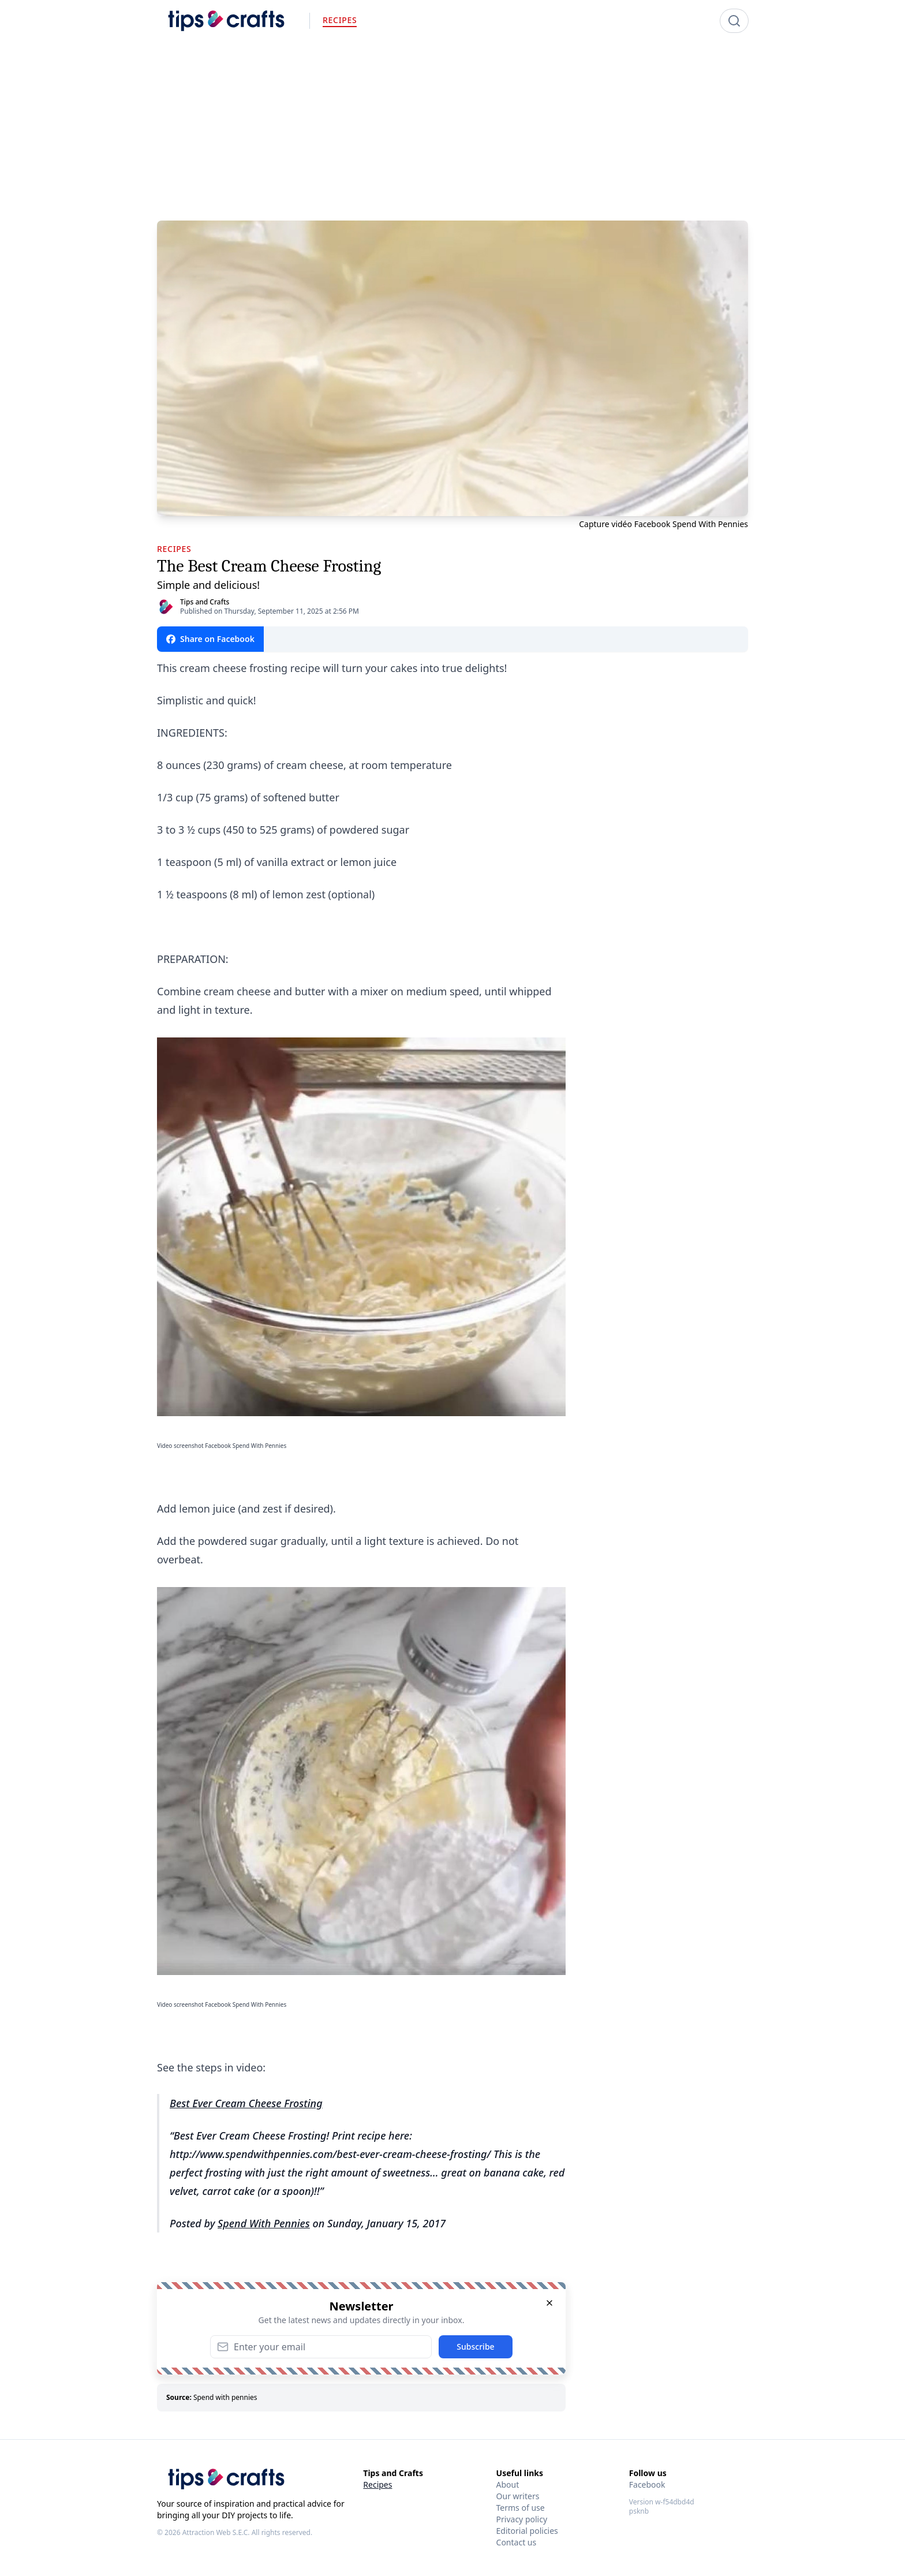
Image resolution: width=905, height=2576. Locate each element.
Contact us (516, 2542)
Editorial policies (527, 2530)
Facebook (647, 2484)
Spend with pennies (225, 2397)
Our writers (518, 2496)
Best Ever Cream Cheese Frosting (246, 2103)
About (507, 2484)
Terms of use (520, 2507)
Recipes (377, 2484)
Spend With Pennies (264, 2223)
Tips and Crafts (204, 602)
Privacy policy (522, 2519)
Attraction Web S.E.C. (216, 2532)
